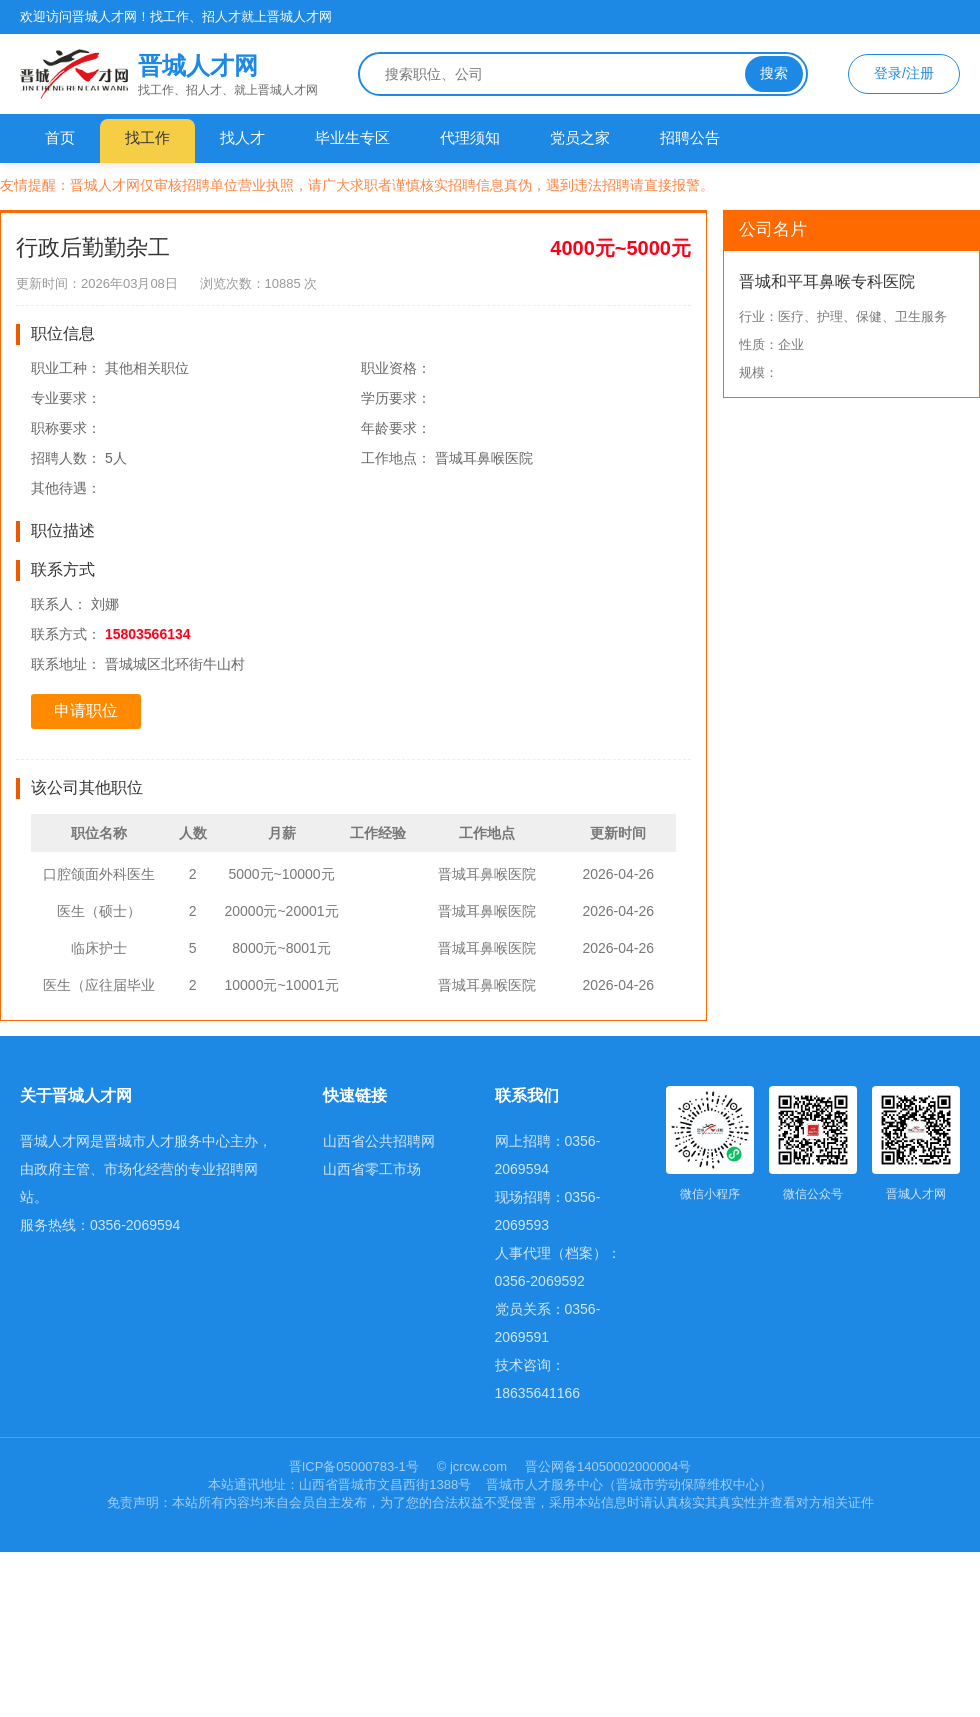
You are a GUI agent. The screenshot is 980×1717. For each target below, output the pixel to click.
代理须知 (470, 137)
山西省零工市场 (372, 1169)
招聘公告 (690, 137)
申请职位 (86, 710)
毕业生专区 (352, 137)
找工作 (147, 137)
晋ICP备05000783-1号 (356, 1466)
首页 (60, 137)
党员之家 (580, 137)
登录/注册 (904, 73)
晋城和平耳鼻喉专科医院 (827, 281)
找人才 (242, 137)
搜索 (774, 73)
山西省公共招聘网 (379, 1141)
